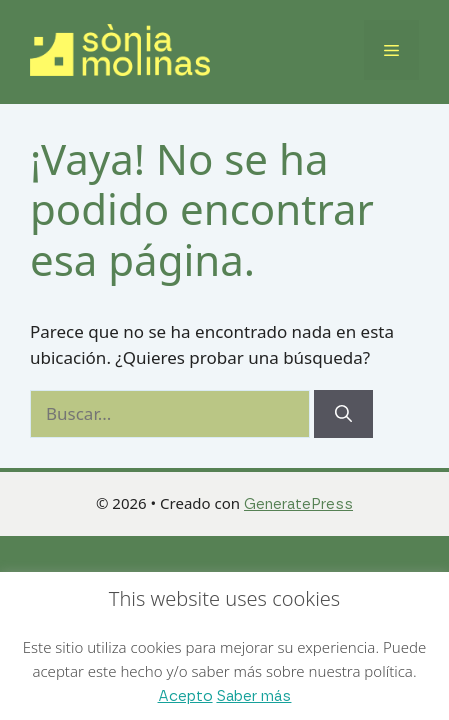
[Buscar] (343, 414)
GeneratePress (298, 504)
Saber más (253, 696)
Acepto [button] (185, 696)
